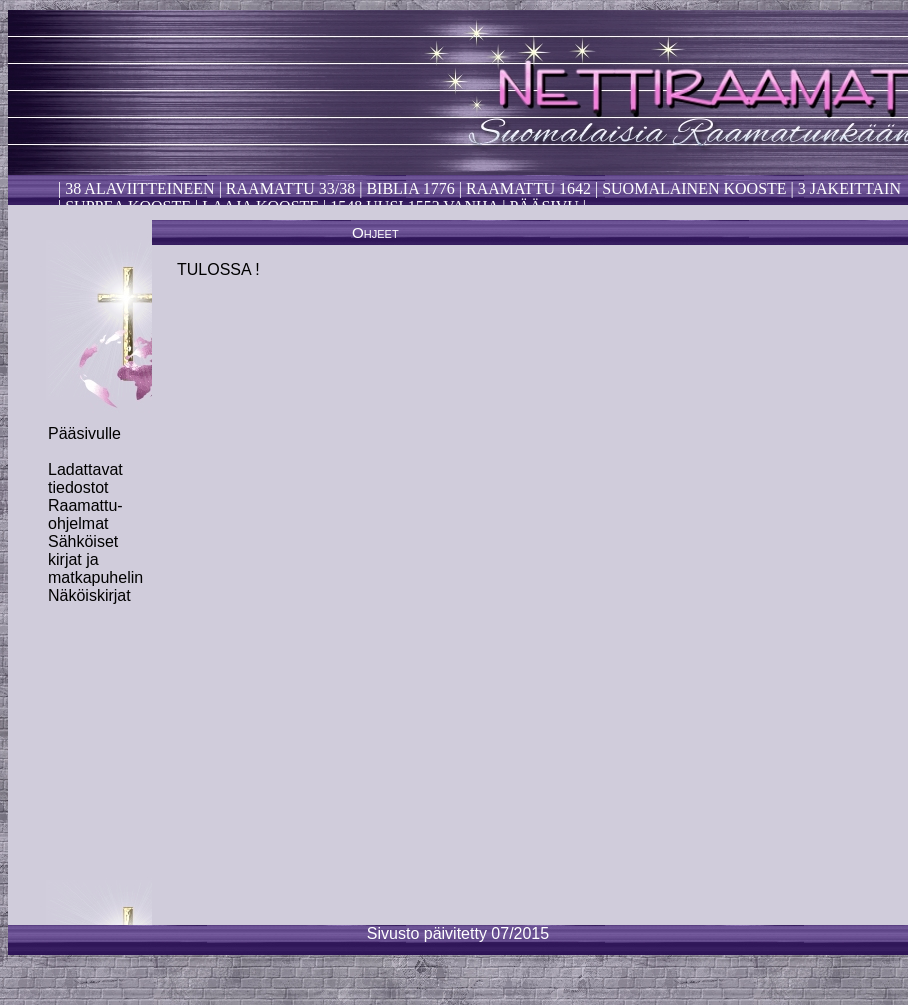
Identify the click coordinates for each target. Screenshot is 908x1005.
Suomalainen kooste (694, 188)
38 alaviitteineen (137, 188)
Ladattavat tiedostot (85, 478)
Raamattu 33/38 (290, 188)
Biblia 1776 (410, 188)
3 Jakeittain (849, 188)
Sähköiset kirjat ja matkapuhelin (95, 559)
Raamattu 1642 (528, 188)
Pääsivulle (84, 433)
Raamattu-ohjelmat (85, 514)
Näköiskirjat (89, 595)
